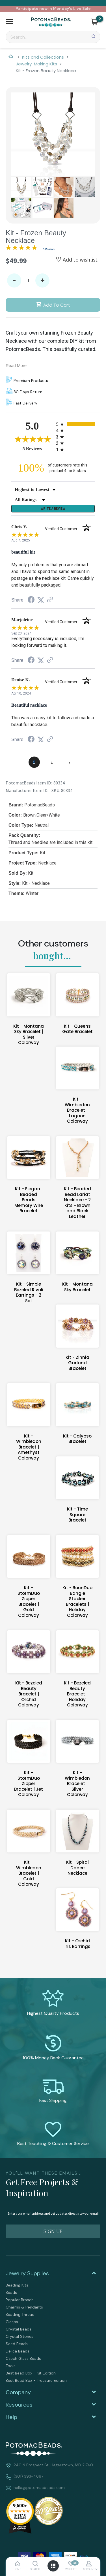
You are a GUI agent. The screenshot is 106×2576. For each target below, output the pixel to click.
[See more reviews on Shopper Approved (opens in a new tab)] (50, 600)
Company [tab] (18, 2392)
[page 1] (34, 762)
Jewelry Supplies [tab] (27, 2273)
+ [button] (42, 281)
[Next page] (69, 762)
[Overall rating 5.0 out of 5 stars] (21, 248)
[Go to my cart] (99, 18)
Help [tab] (11, 2417)
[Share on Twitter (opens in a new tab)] (40, 600)
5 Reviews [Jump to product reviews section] (49, 249)
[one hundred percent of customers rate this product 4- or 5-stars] (53, 467)
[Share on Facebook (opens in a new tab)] (31, 600)
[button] (9, 22)
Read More (16, 365)
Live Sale (82, 8)
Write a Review (53, 508)
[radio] (75, 424)
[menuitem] (53, 2285)
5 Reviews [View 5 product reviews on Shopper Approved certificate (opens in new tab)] (38, 448)
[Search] (53, 37)
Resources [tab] (19, 2404)
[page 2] (51, 762)
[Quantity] (28, 280)
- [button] (14, 281)
